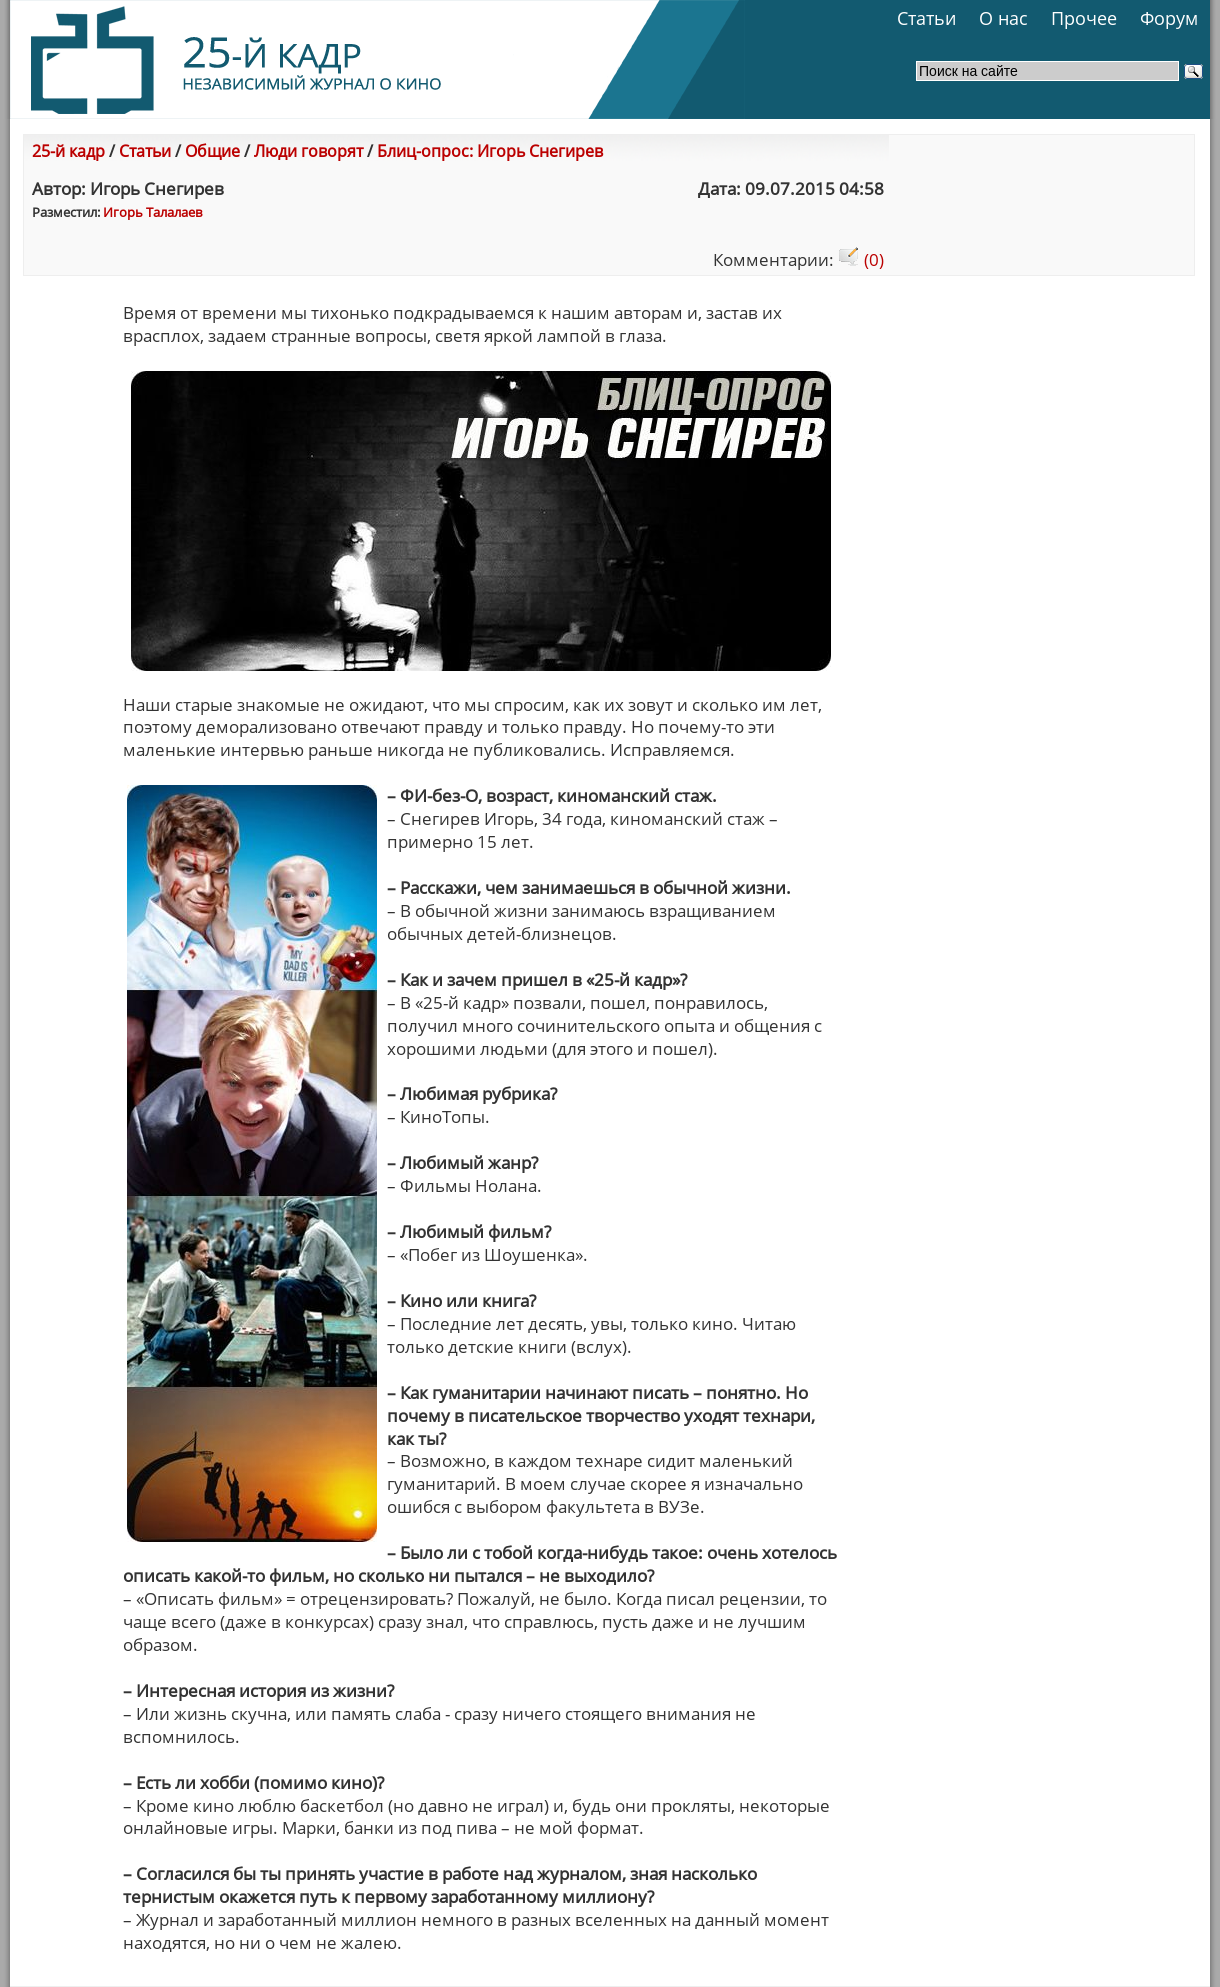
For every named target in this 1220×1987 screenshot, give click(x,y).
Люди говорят (308, 151)
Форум (1169, 18)
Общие (212, 151)
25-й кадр (68, 151)
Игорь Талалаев (152, 212)
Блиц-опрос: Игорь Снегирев (490, 151)
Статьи (926, 18)
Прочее (1084, 18)
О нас (1003, 18)
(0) (861, 259)
